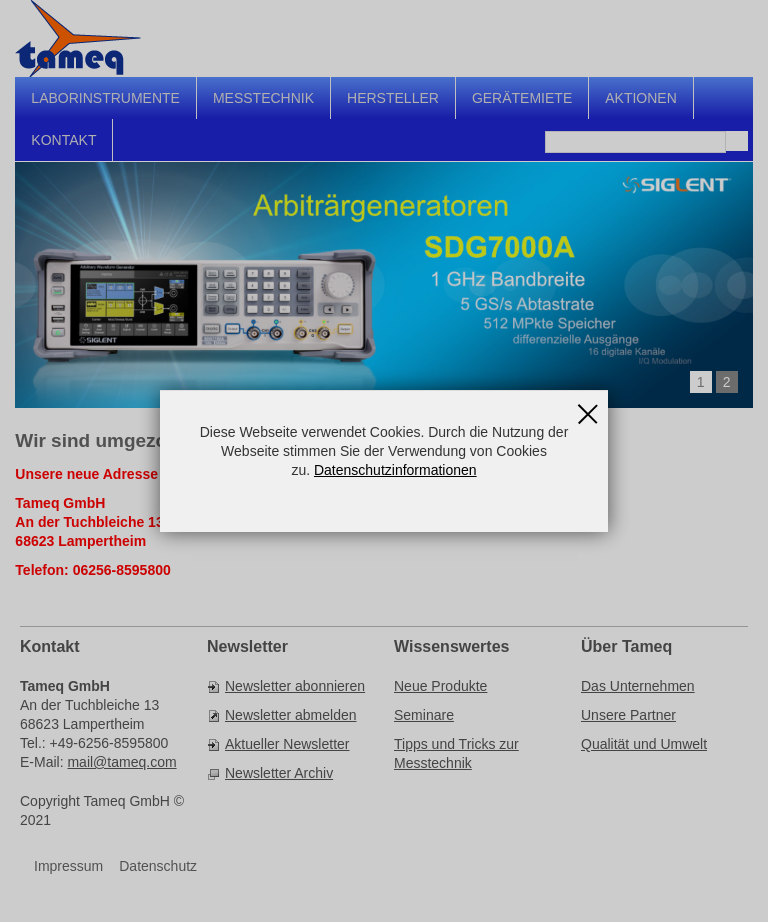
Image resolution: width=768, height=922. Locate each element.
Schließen (588, 407)
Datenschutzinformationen (395, 470)
